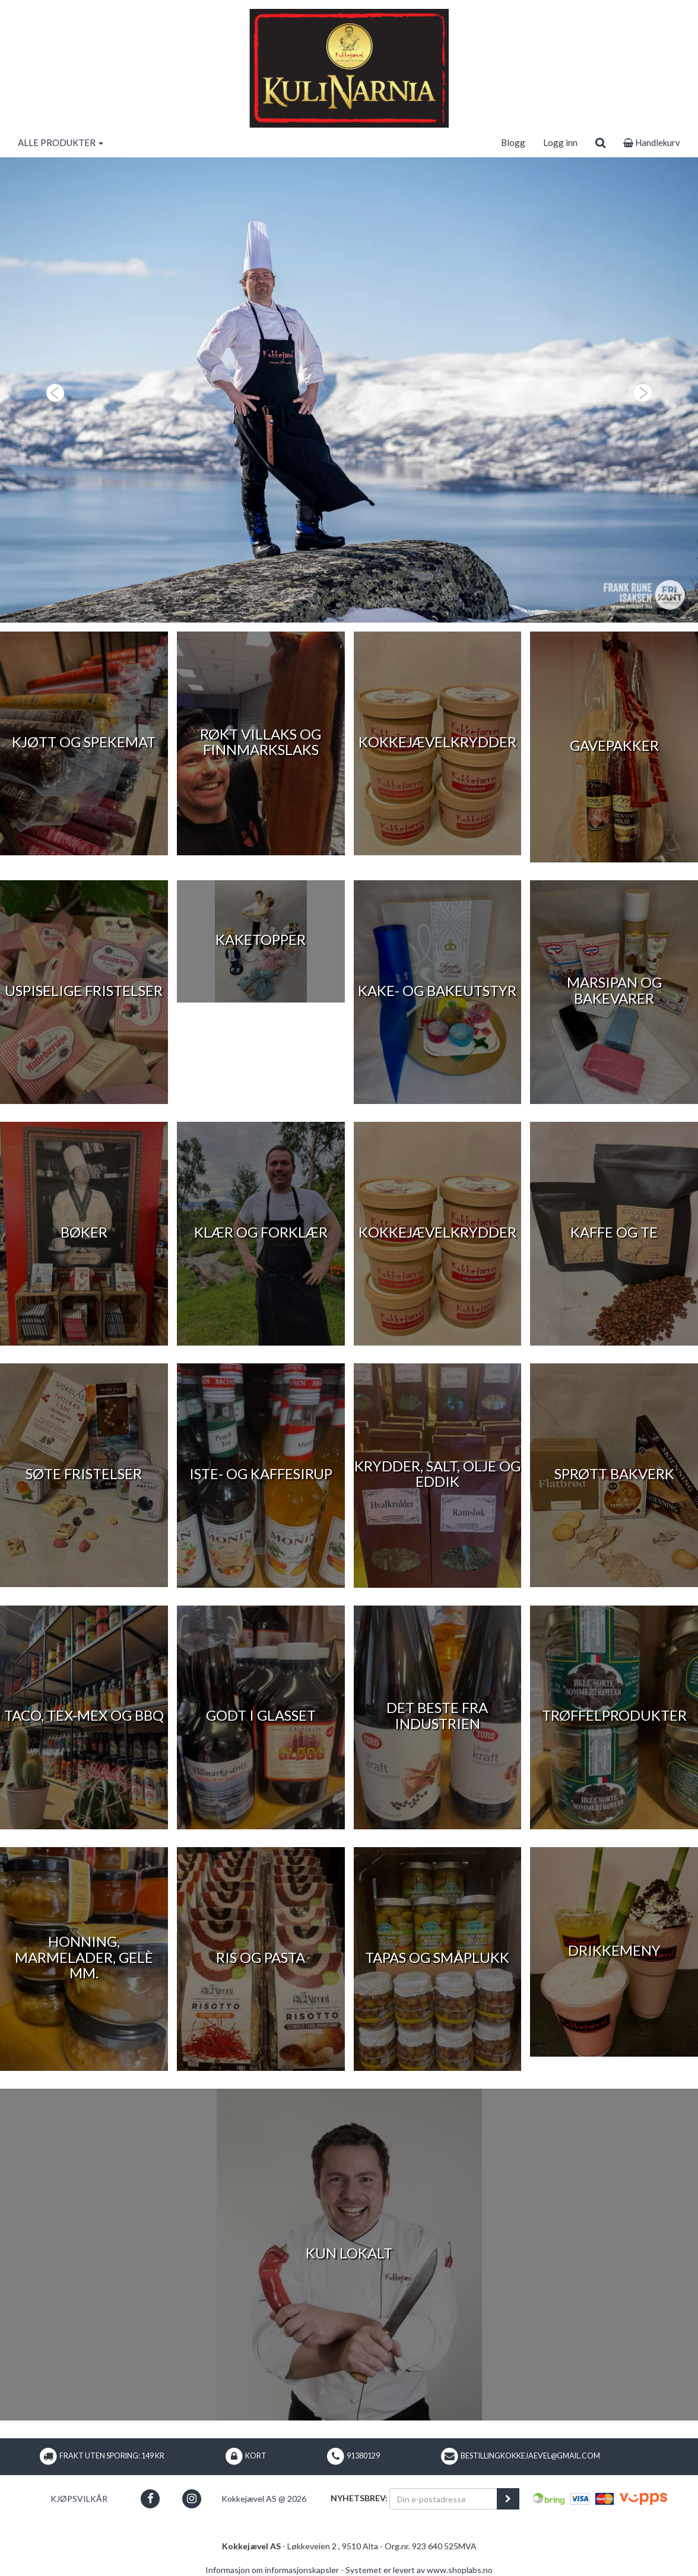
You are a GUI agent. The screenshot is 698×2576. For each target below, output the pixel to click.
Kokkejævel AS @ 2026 (263, 2498)
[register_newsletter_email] (508, 2499)
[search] (600, 142)
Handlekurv (651, 142)
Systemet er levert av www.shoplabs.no (419, 2570)
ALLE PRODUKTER (60, 142)
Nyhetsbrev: (359, 2498)
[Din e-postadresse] (443, 2499)
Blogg (513, 142)
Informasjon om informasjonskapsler (272, 2570)
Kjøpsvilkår (78, 2498)
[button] (52, 390)
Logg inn (560, 142)
